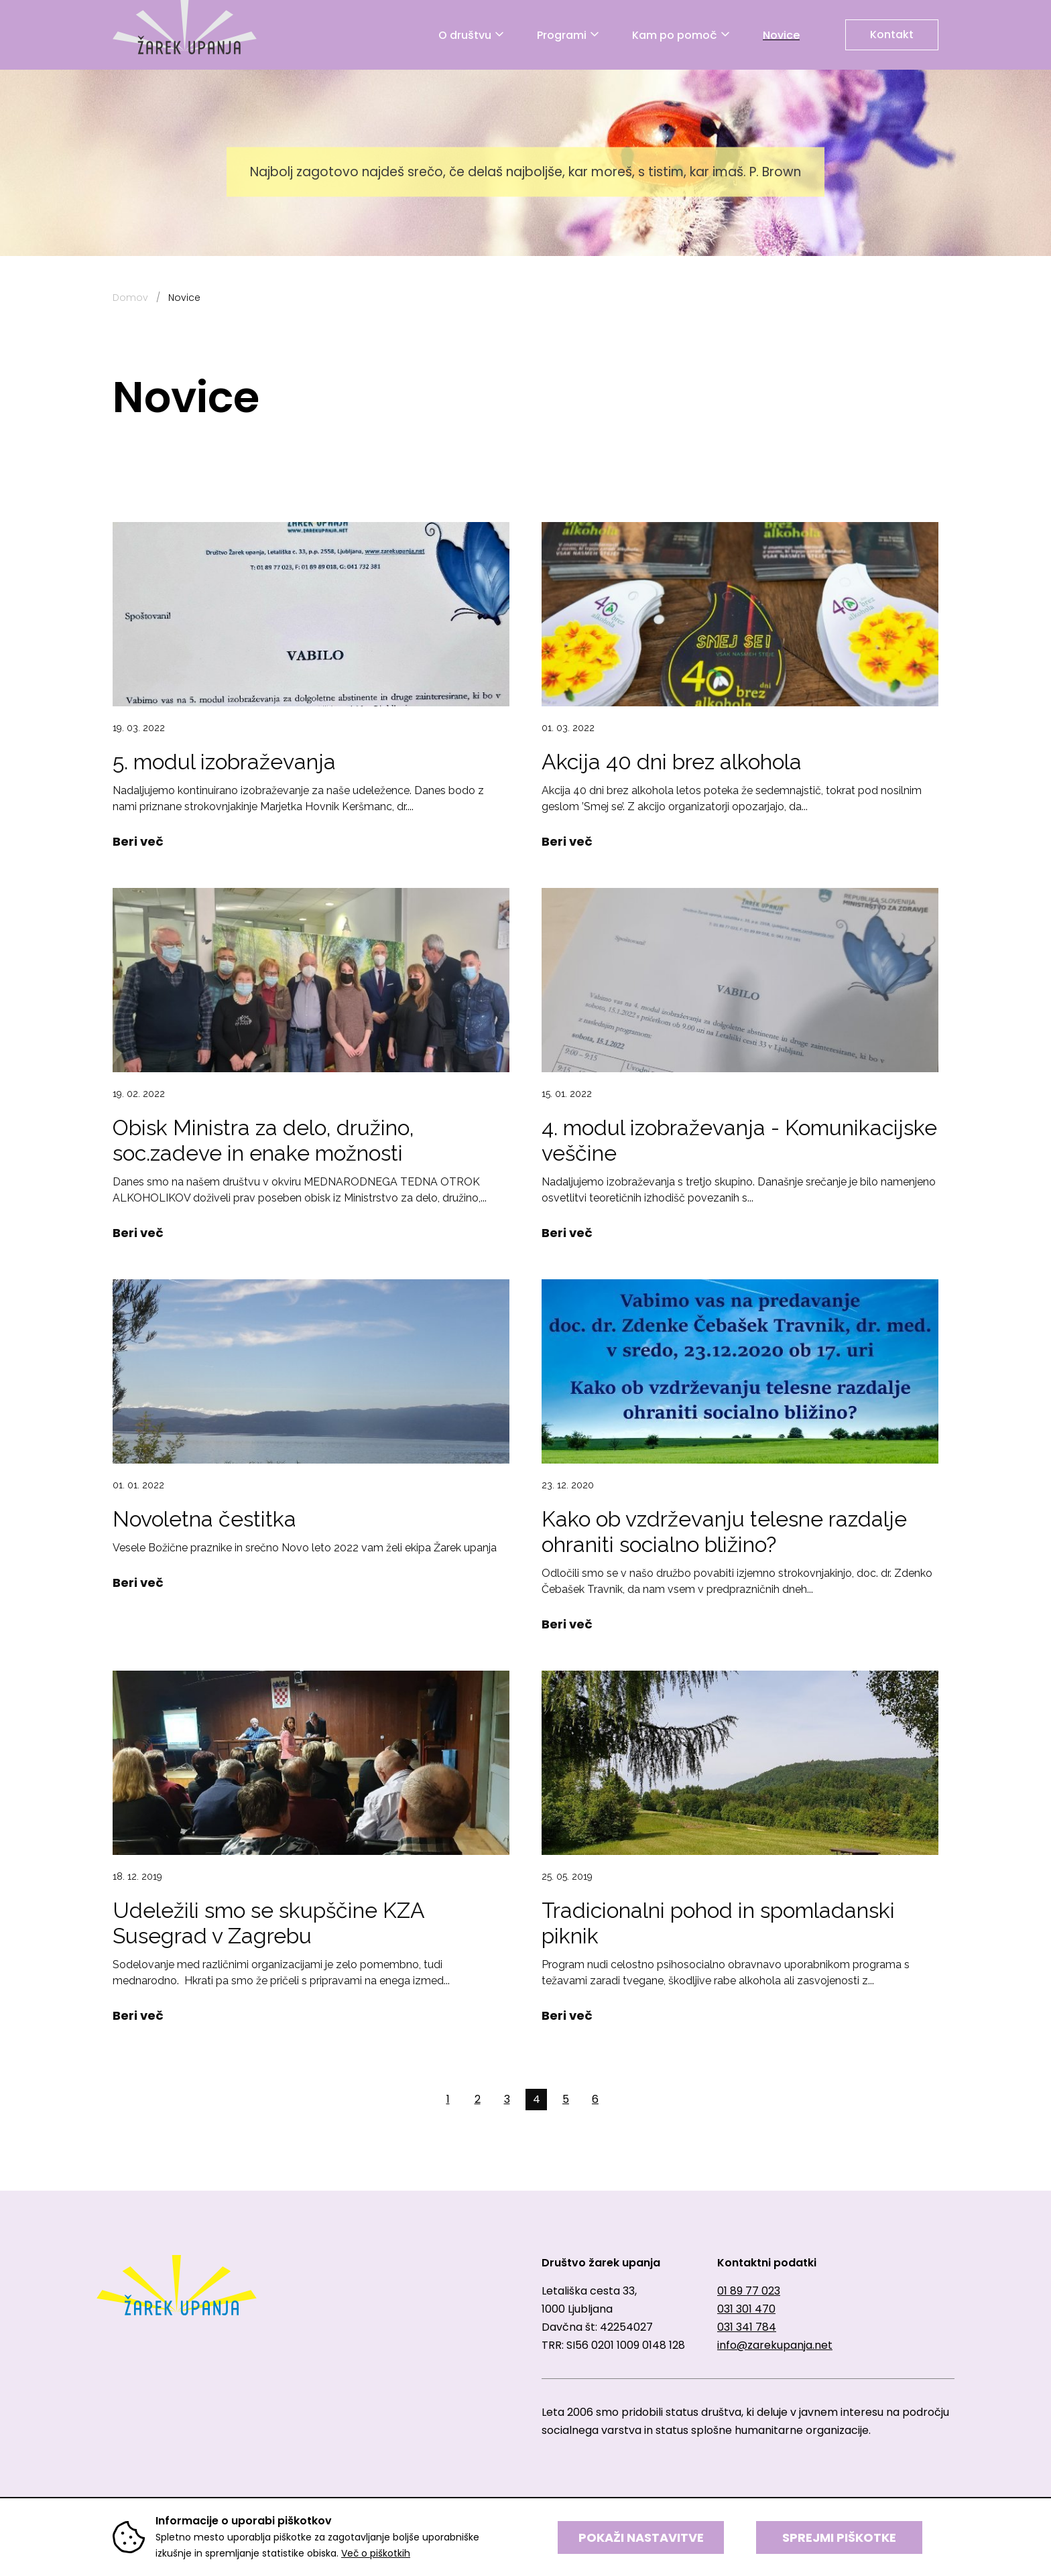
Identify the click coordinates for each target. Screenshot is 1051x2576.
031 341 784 (746, 2327)
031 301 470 (746, 2309)
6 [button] (595, 2099)
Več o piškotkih (375, 2553)
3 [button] (507, 2099)
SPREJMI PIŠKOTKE (839, 2537)
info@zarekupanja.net (774, 2345)
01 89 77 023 (748, 2291)
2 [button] (478, 2099)
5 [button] (565, 2099)
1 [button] (448, 2099)
